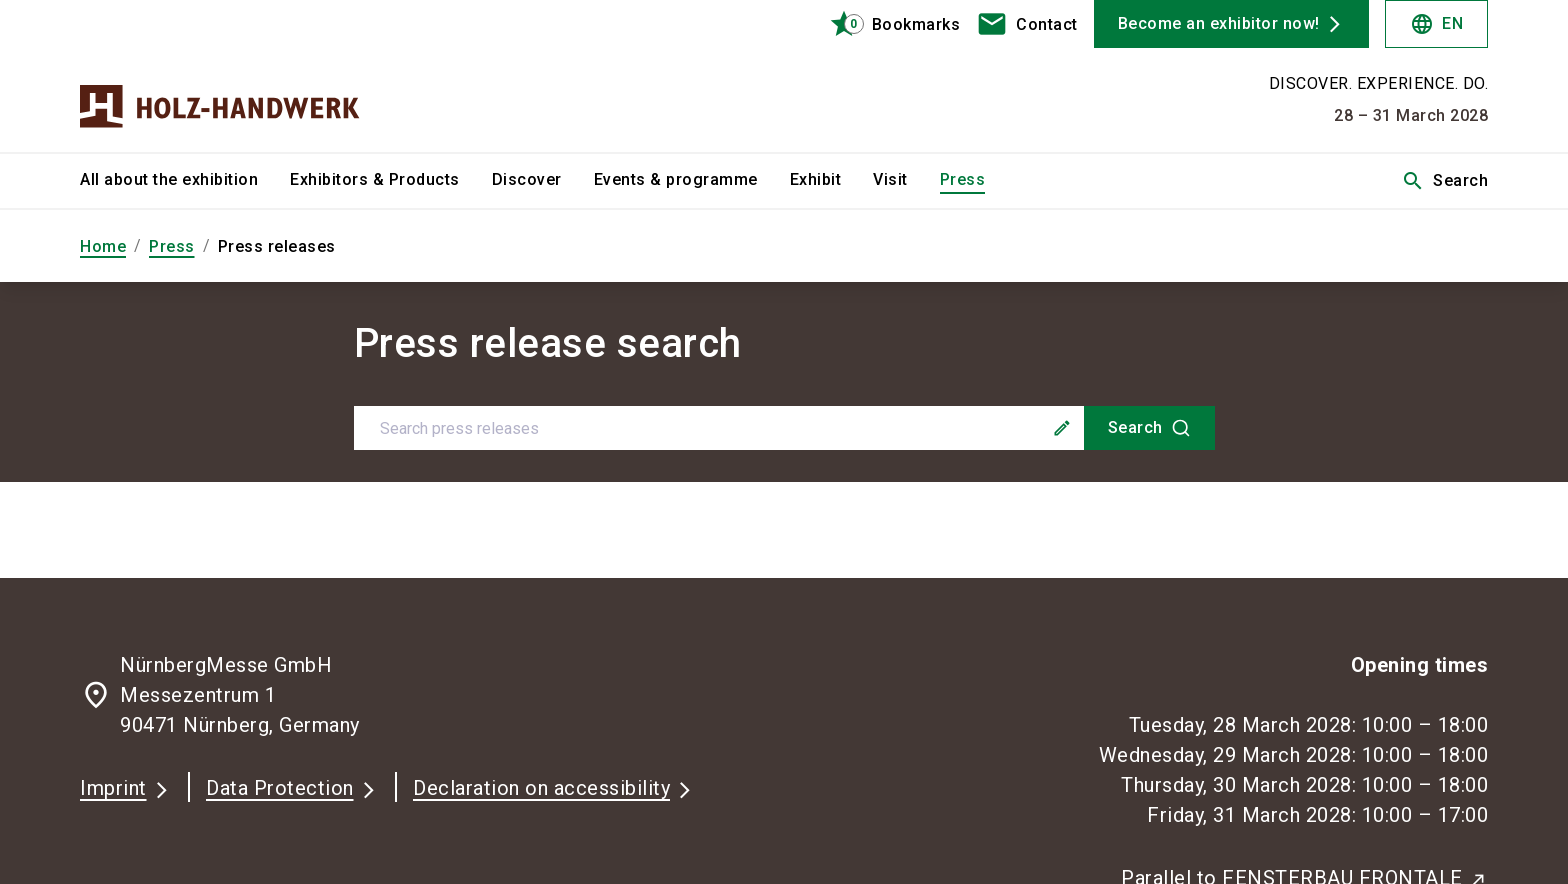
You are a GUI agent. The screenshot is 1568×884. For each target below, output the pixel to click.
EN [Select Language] (1436, 24)
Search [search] (1444, 181)
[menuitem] (185, 181)
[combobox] (784, 428)
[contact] (1027, 24)
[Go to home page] (244, 76)
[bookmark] (886, 24)
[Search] (1149, 428)
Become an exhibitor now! (1219, 23)
